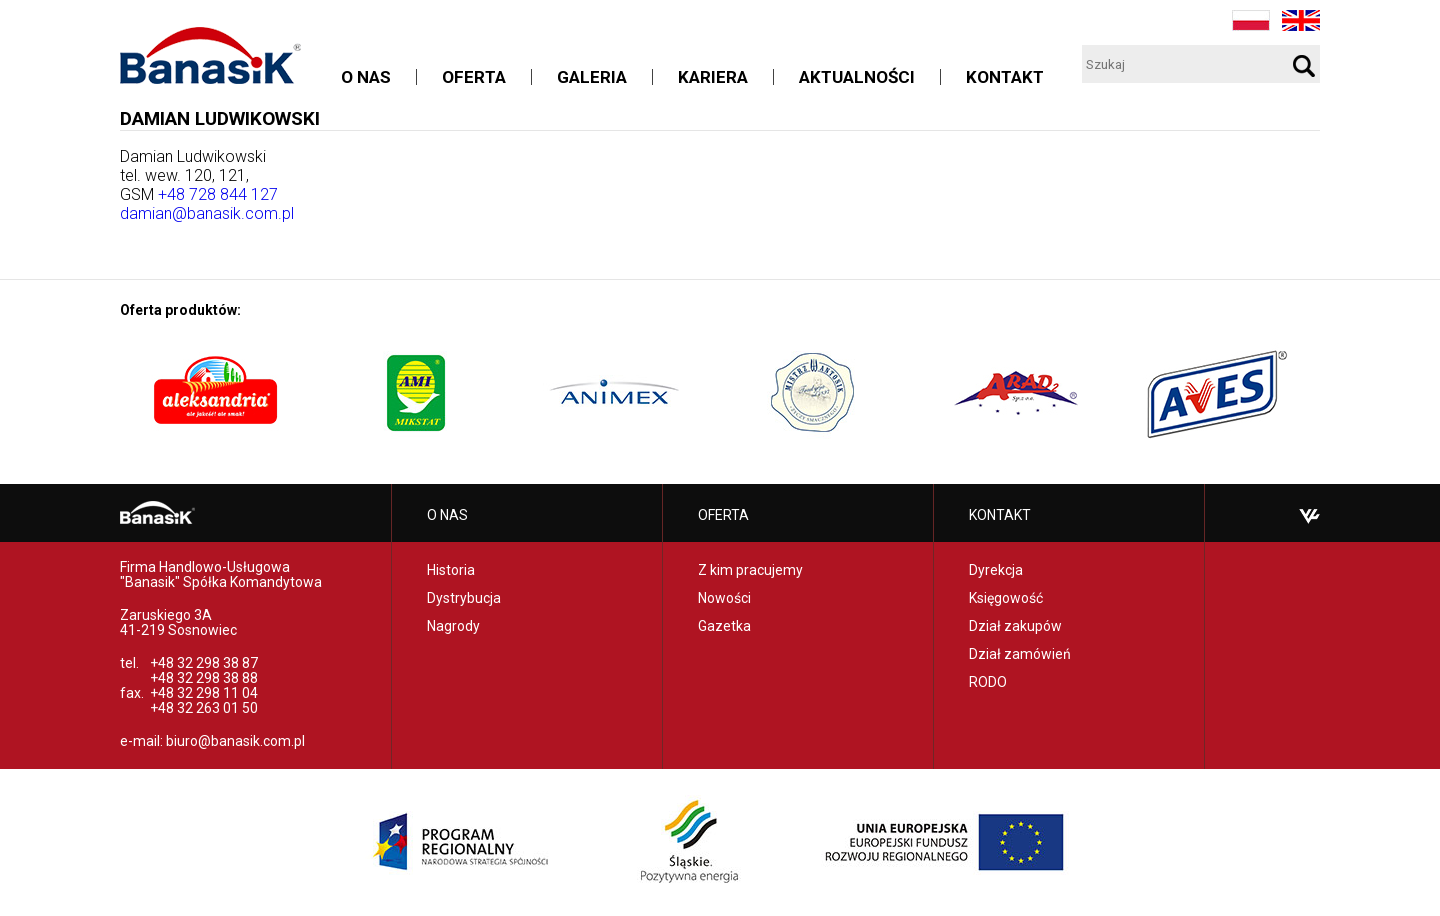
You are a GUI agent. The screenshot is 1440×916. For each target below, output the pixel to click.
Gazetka (724, 626)
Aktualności (857, 77)
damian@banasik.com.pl (207, 213)
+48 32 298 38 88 (204, 678)
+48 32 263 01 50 (204, 708)
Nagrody (453, 626)
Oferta (474, 77)
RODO (988, 682)
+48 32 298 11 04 (204, 693)
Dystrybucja (464, 598)
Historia (451, 570)
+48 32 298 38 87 (204, 663)
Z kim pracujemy (750, 570)
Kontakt (1005, 77)
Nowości (724, 598)
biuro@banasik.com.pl (235, 741)
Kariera (713, 77)
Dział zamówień (1020, 654)
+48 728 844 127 (218, 194)
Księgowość (1006, 598)
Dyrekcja (996, 570)
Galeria (592, 77)
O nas (366, 77)
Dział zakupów (1015, 626)
